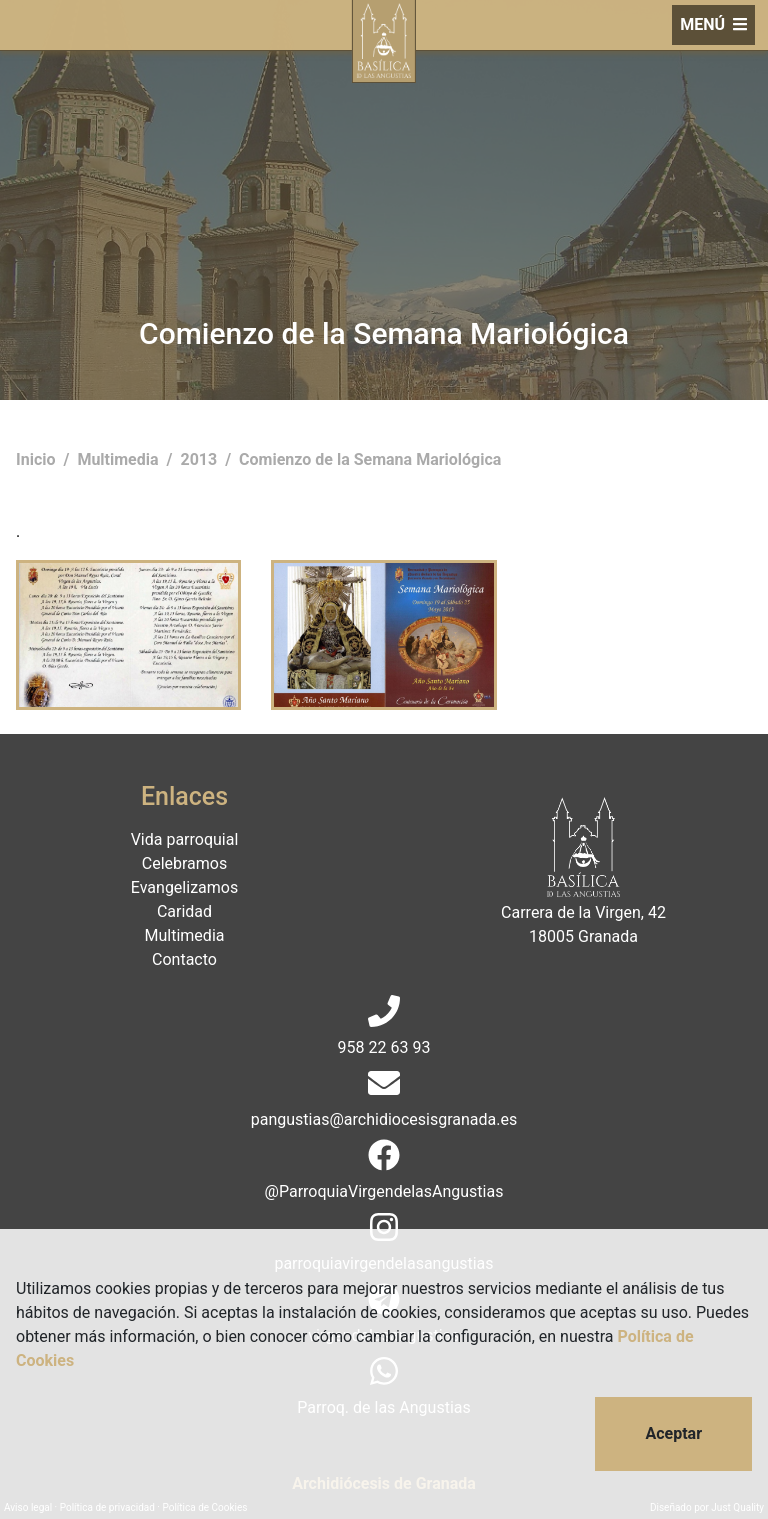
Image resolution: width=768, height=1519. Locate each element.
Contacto (184, 959)
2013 (200, 459)
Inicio (37, 459)
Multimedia (119, 459)
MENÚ (713, 24)
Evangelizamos (184, 887)
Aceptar (673, 1433)
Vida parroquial (185, 839)
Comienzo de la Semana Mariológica (370, 459)
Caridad (184, 911)
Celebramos (184, 863)
